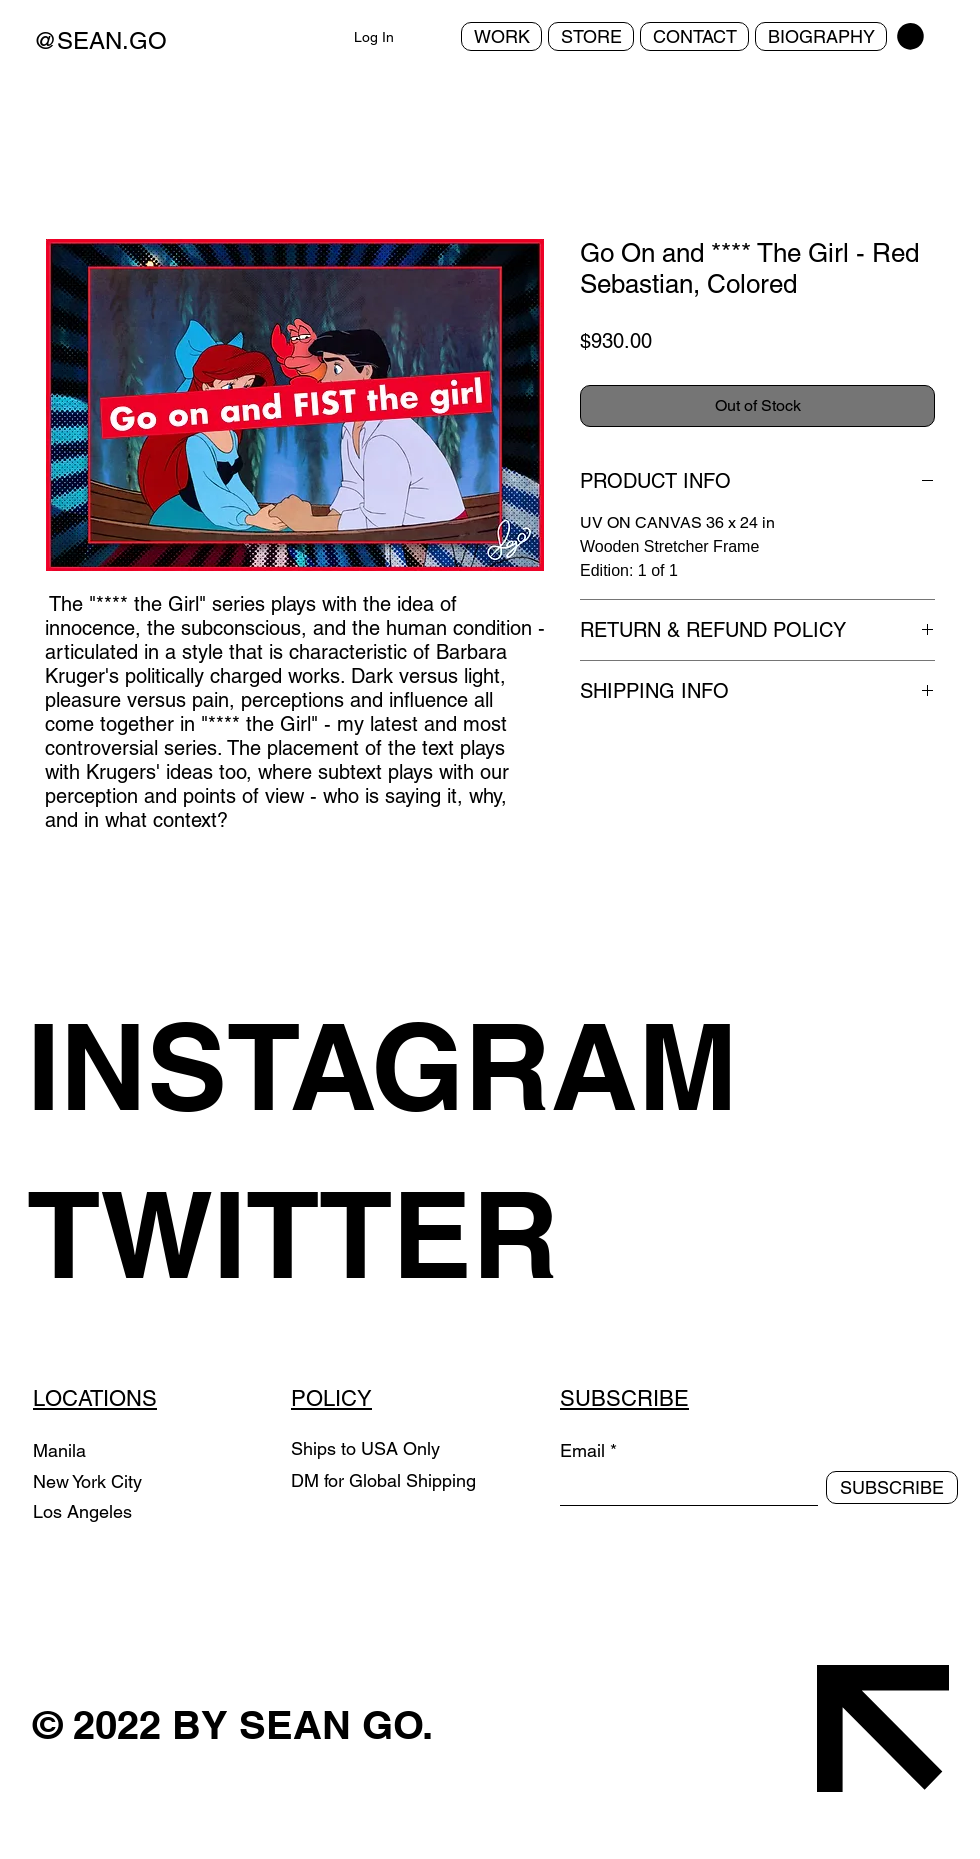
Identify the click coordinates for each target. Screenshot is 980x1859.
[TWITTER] (412, 1234)
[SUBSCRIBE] (892, 1487)
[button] (910, 36)
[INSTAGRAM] (412, 1066)
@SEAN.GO (100, 40)
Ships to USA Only (365, 1448)
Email (582, 1451)
